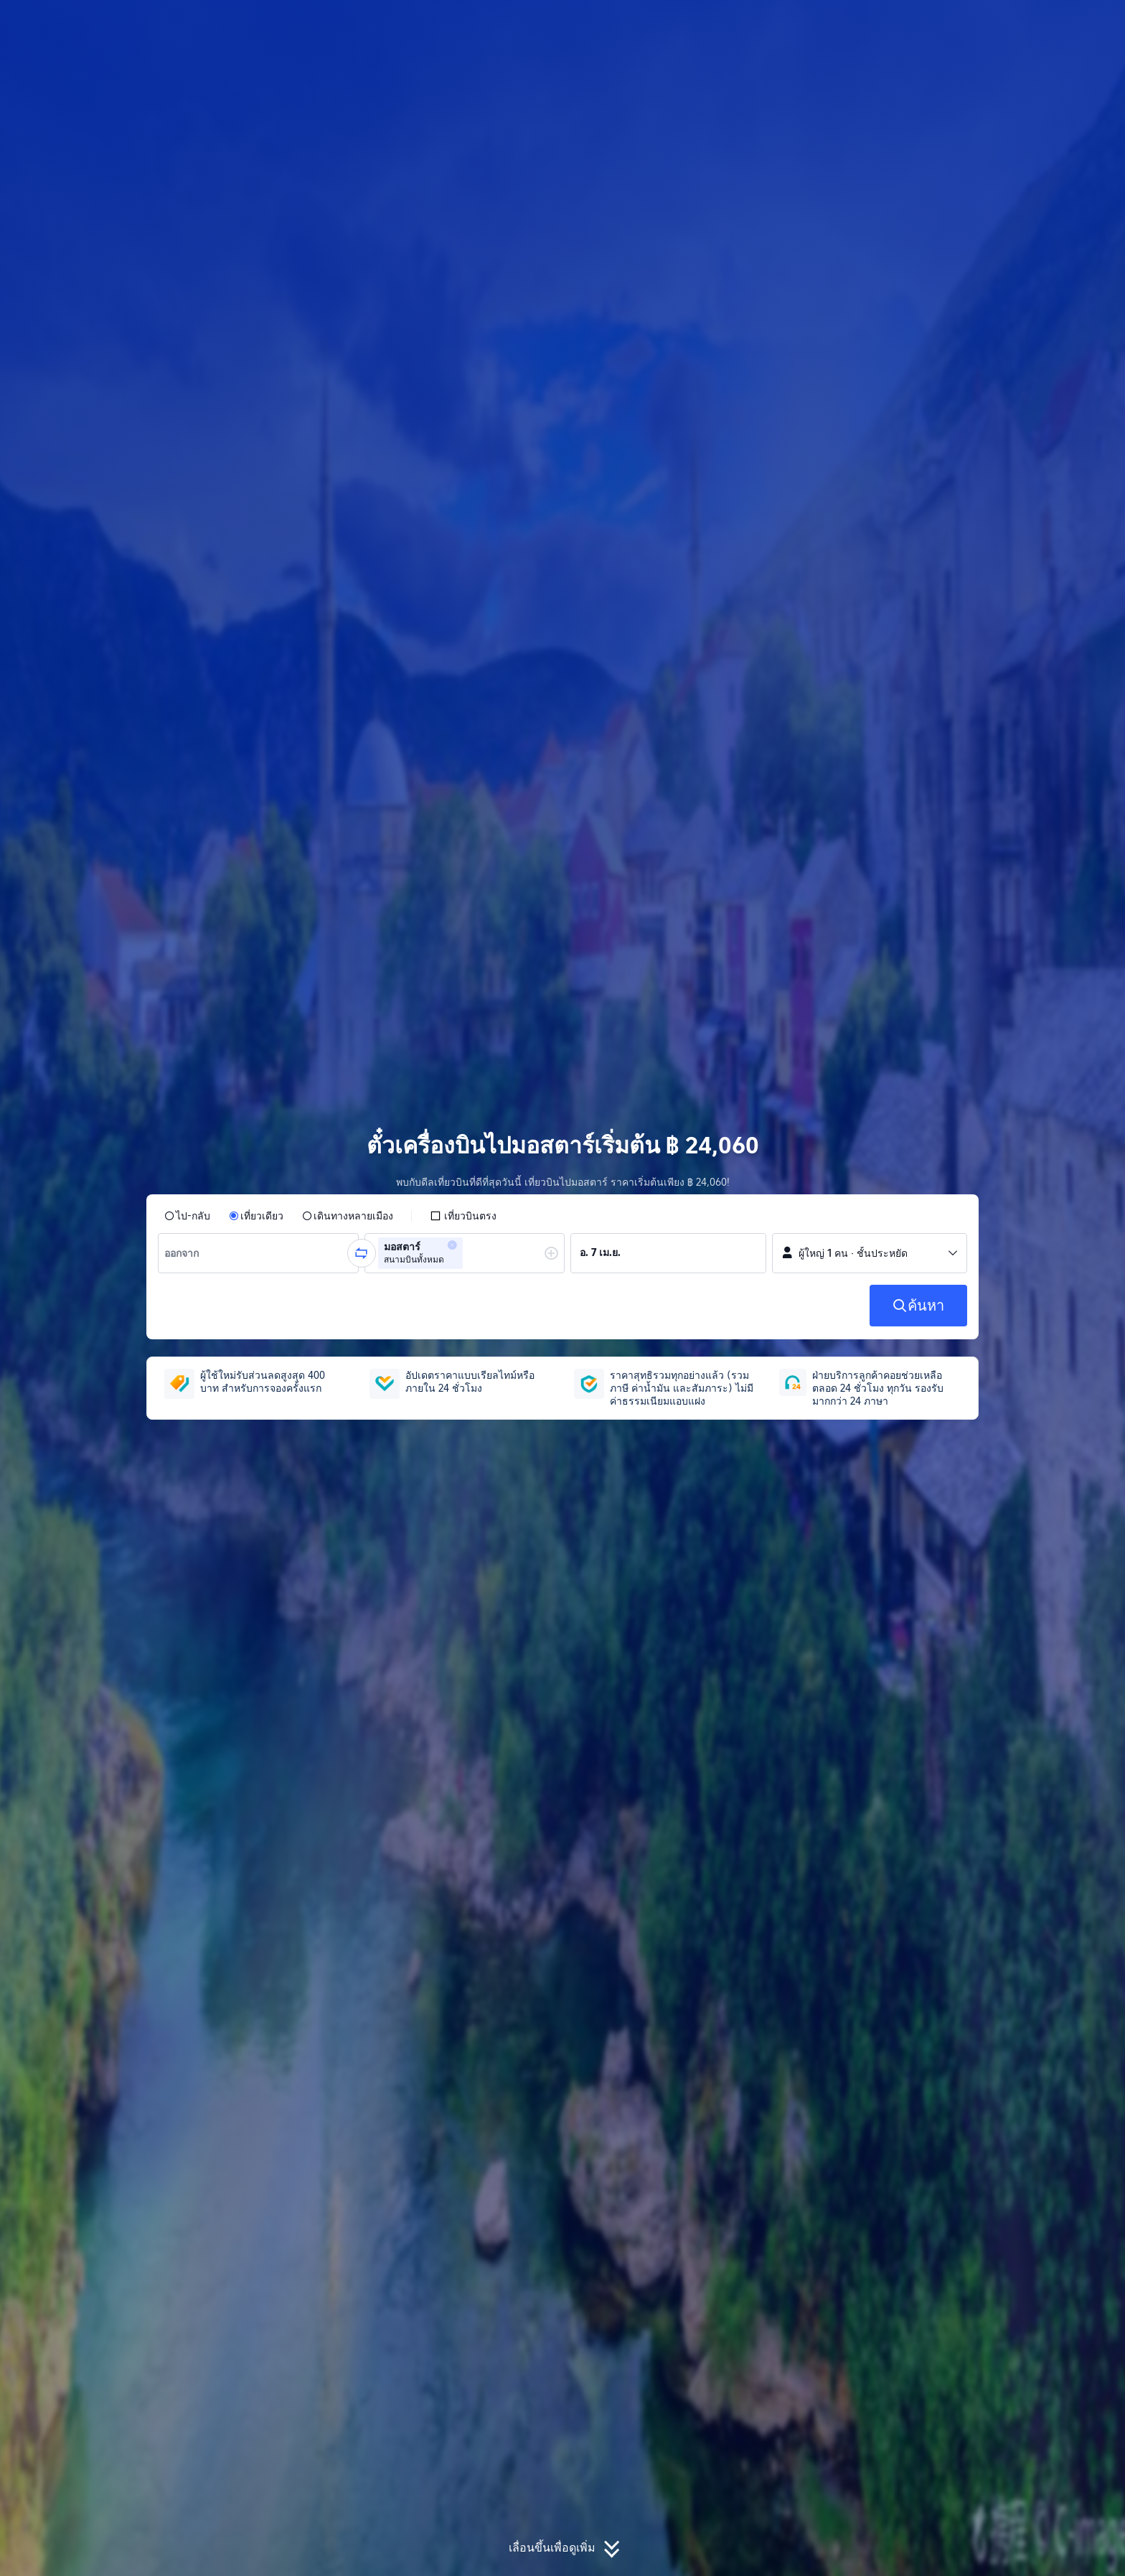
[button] (1009, 23)
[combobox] (186, 1253)
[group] (258, 1253)
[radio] (187, 1215)
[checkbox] (463, 1215)
